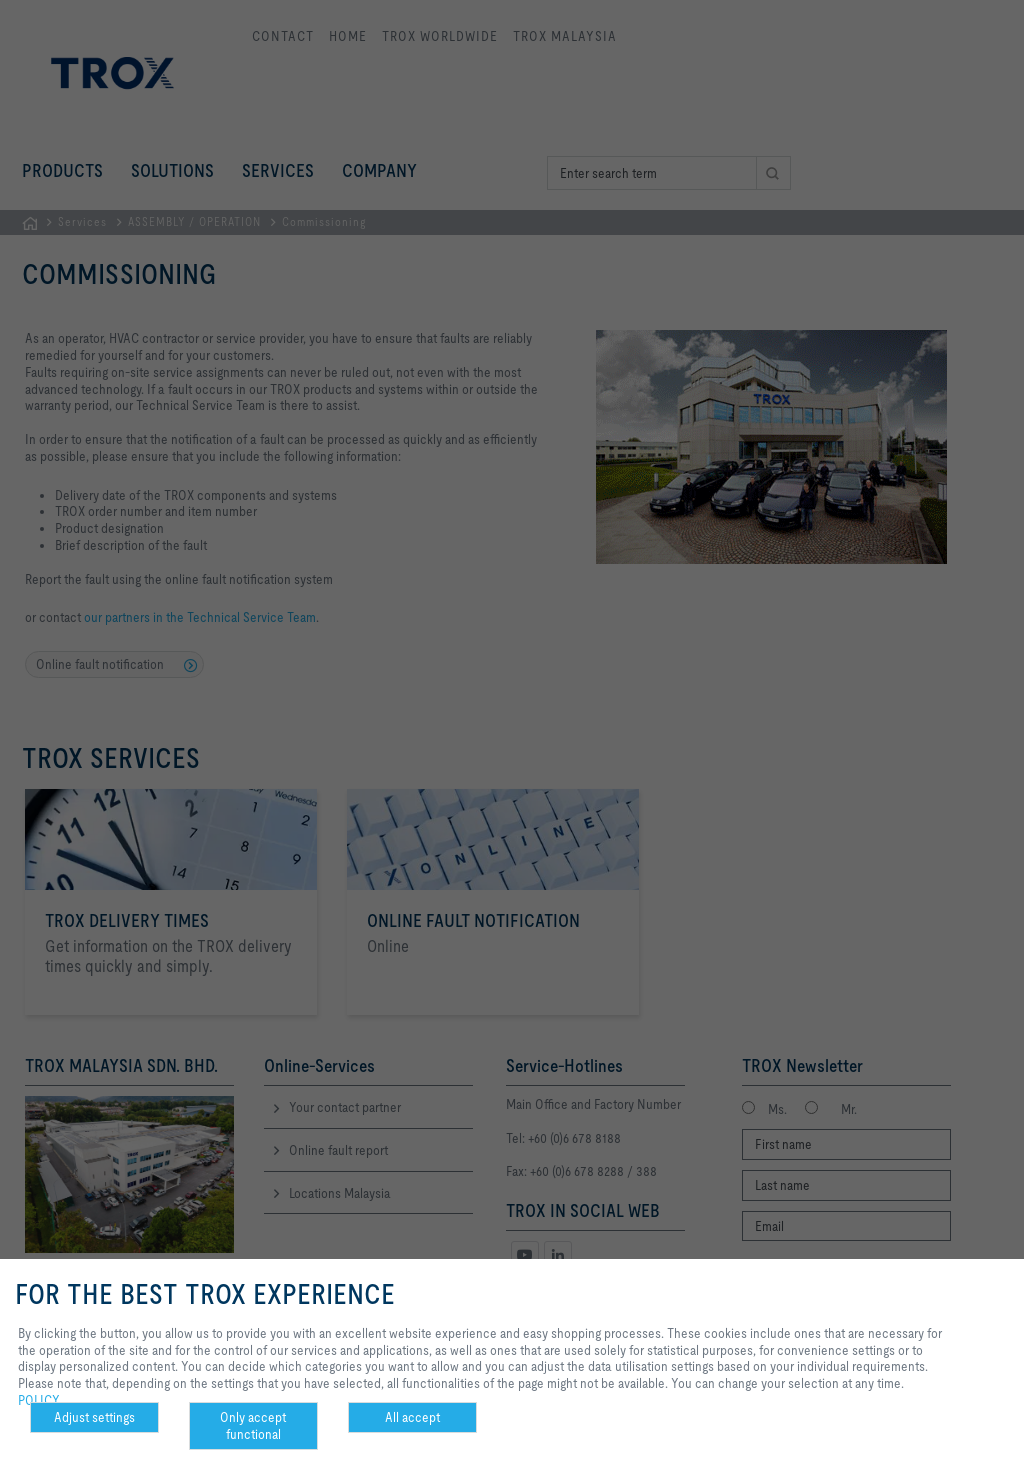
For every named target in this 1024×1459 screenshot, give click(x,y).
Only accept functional (253, 1425)
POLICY (39, 1400)
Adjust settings (94, 1417)
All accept (412, 1417)
